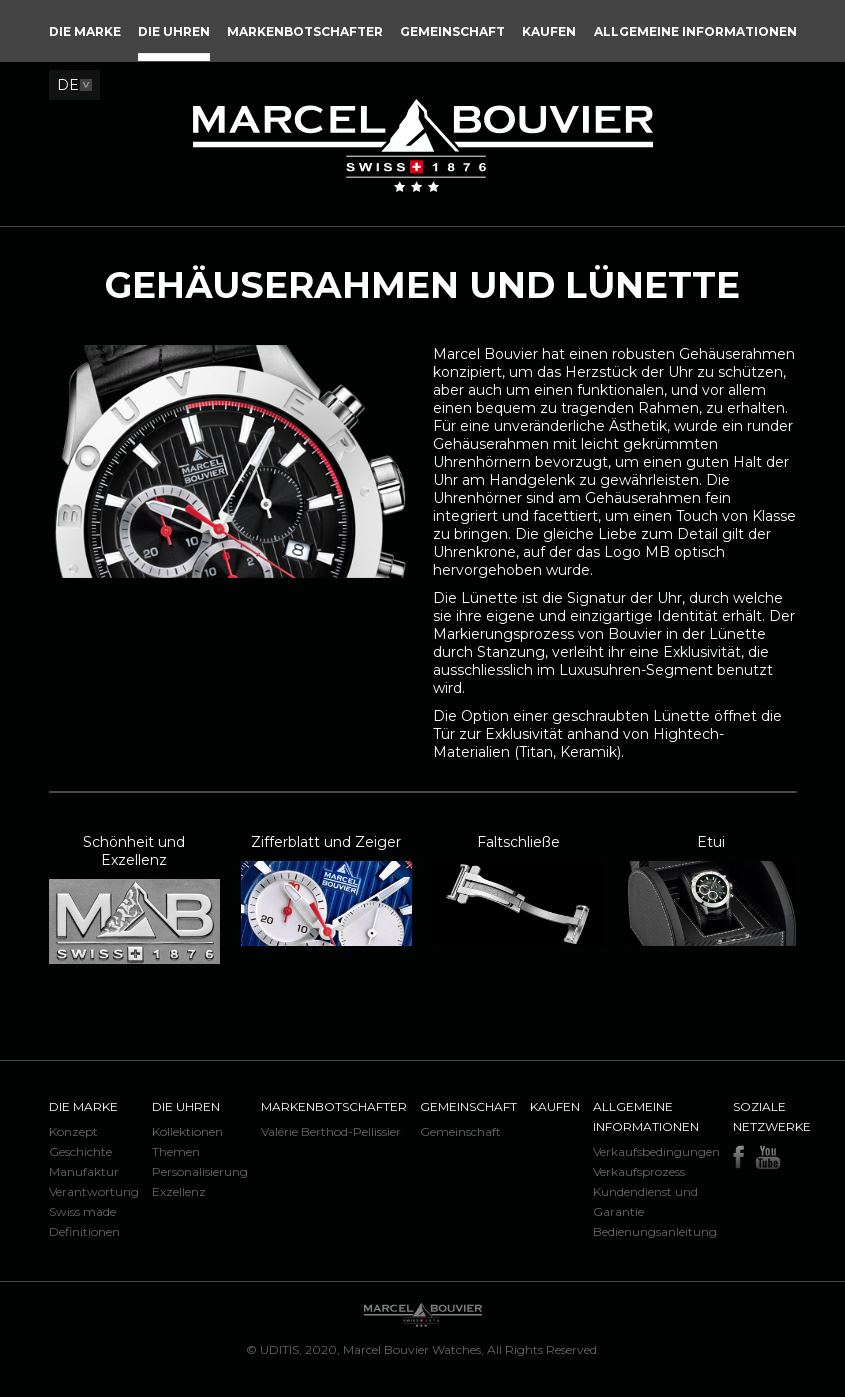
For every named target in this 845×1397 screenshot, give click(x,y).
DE (68, 85)
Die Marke (83, 1106)
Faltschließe (518, 842)
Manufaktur (84, 1171)
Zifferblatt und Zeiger (326, 842)
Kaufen (555, 1106)
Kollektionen (187, 1131)
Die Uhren (186, 1106)
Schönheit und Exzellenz (134, 851)
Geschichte (80, 1151)
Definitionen (84, 1231)
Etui (711, 842)
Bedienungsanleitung (655, 1231)
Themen (176, 1151)
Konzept (73, 1131)
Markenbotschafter (334, 1106)
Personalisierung (200, 1171)
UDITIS (279, 1349)
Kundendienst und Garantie (645, 1201)
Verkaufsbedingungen (656, 1151)
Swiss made (82, 1211)
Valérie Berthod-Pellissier (331, 1131)
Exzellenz (179, 1191)
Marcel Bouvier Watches (412, 1349)
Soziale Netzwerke (772, 1116)
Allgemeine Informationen (646, 1116)
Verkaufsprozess (639, 1171)
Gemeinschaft (468, 1106)
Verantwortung (94, 1191)
